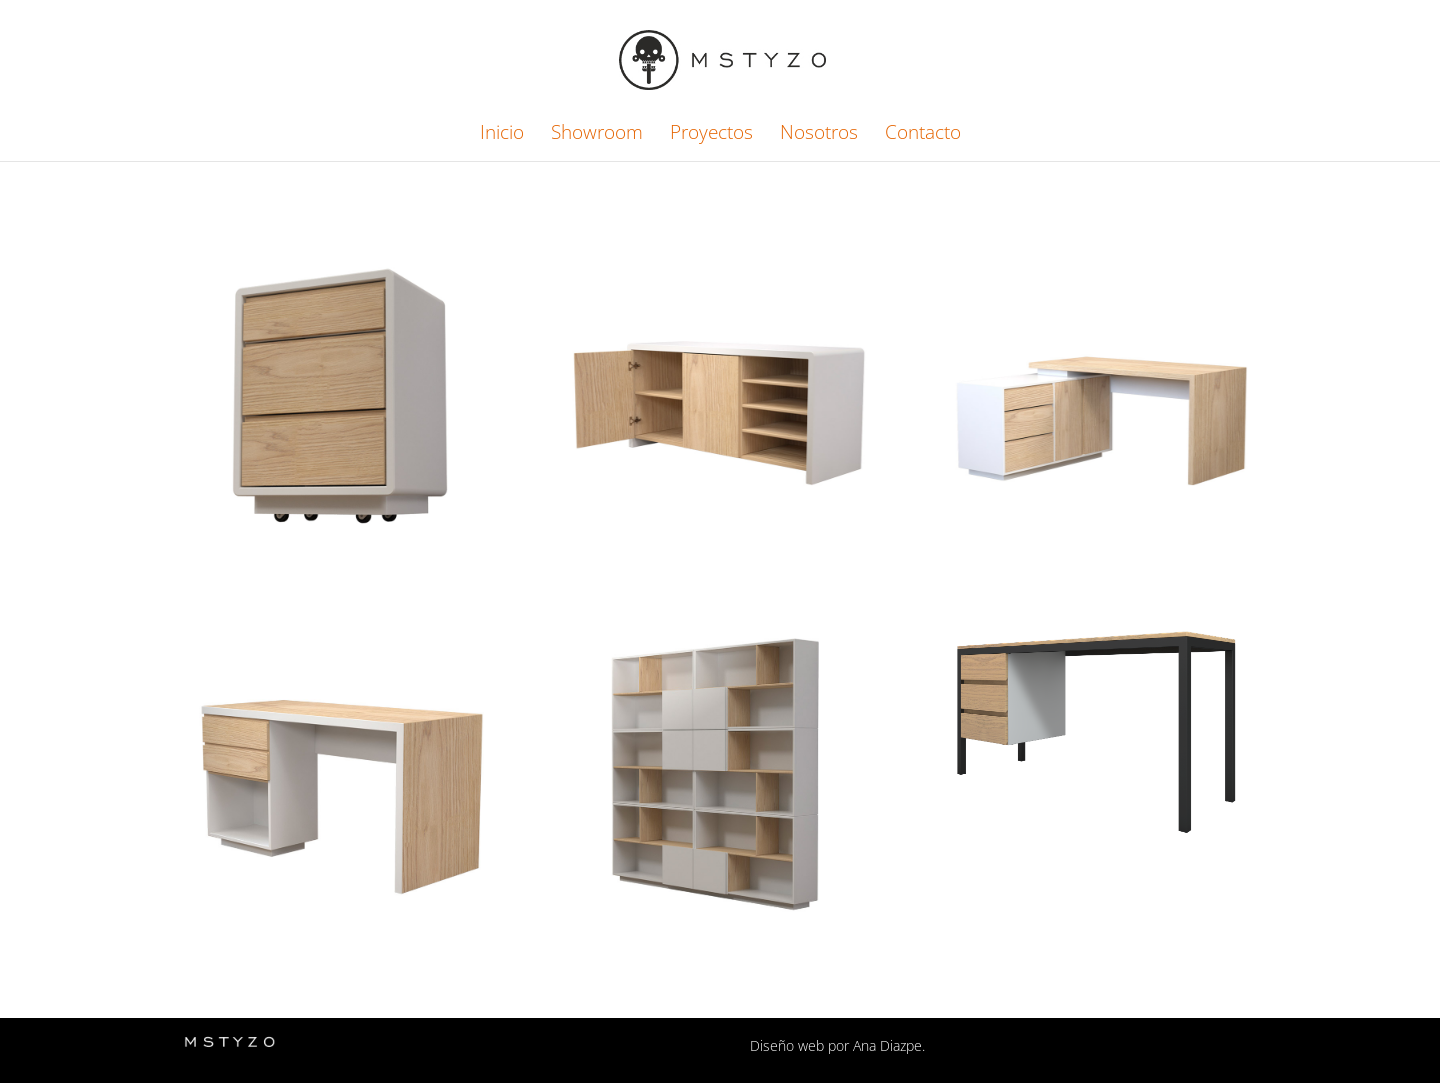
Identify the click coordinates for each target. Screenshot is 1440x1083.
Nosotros (819, 135)
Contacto (923, 135)
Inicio (502, 135)
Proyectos (711, 135)
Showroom (597, 135)
